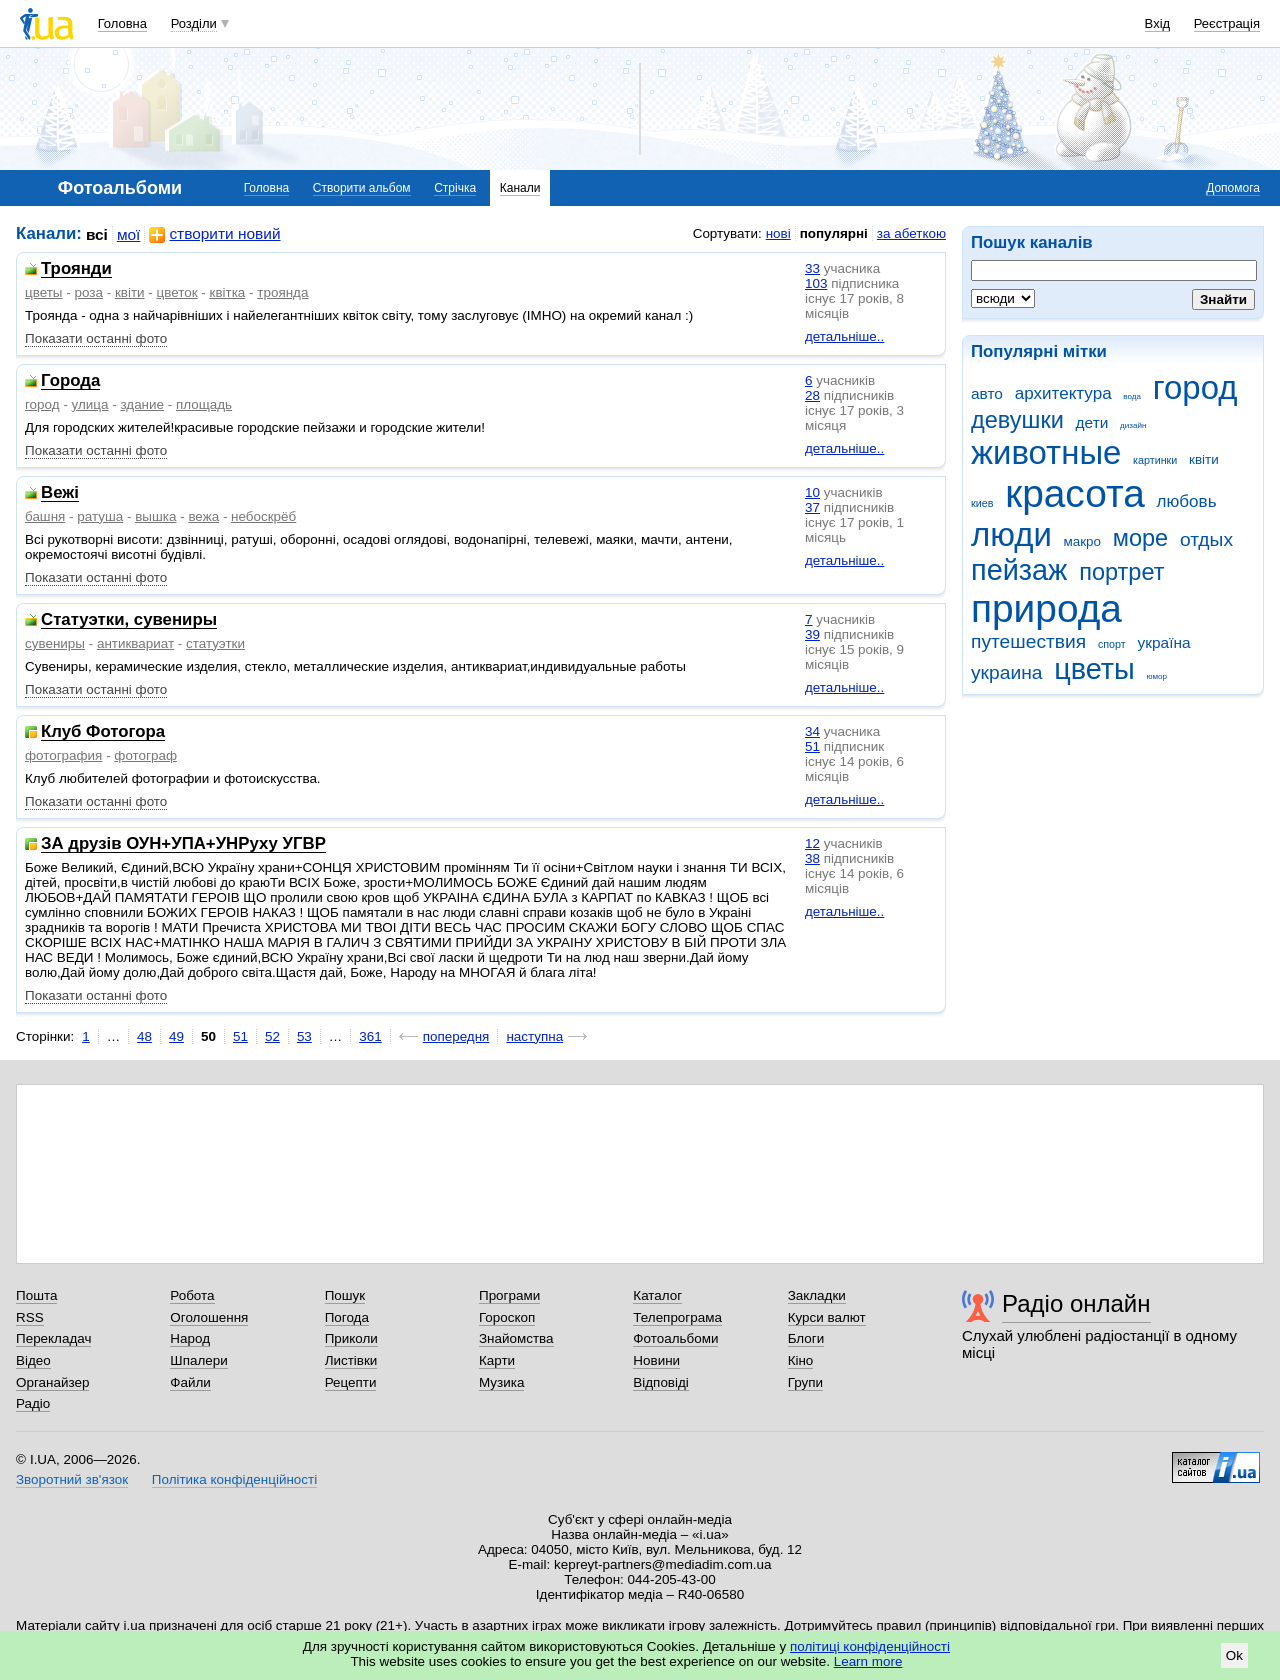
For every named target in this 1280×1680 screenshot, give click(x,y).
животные (1046, 452)
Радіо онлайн (1076, 1303)
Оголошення (209, 1317)
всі (97, 234)
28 (812, 395)
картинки (1155, 460)
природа (1046, 608)
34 (812, 731)
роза (88, 292)
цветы (1094, 669)
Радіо (33, 1403)
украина (1006, 672)
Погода (347, 1317)
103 (816, 283)
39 (812, 634)
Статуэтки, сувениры (129, 620)
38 (812, 858)
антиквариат (135, 643)
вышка (155, 516)
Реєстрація (1227, 23)
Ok (1234, 1655)
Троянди (76, 269)
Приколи (351, 1338)
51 (812, 746)
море (1140, 538)
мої (129, 234)
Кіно (801, 1360)
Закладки (817, 1295)
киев (982, 503)
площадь (204, 404)
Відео (33, 1360)
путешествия (1028, 641)
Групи (805, 1382)
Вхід (1158, 23)
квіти (1204, 459)
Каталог (657, 1295)
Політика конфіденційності (234, 1479)
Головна (122, 23)
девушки (1017, 420)
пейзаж (1019, 570)
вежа (203, 516)
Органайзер (52, 1382)
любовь (1187, 501)
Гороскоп (507, 1317)
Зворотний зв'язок (72, 1479)
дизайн (1133, 425)
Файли (190, 1382)
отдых (1206, 539)
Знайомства (516, 1338)
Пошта (36, 1295)
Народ (190, 1338)
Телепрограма (677, 1317)
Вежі (60, 493)
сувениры (55, 643)
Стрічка (455, 188)
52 (272, 1036)
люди (1011, 534)
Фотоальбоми (675, 1338)
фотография (63, 755)
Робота (192, 1295)
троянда (282, 292)
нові (778, 233)
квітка (228, 292)
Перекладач (53, 1338)
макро (1083, 541)
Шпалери (198, 1360)
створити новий (214, 234)
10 (812, 492)
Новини (656, 1360)
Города (70, 381)
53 (304, 1036)
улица (90, 404)
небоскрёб (263, 516)
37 (812, 507)
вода (1132, 396)
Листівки (351, 1360)
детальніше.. (844, 336)
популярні (834, 233)
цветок (177, 292)
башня (45, 516)
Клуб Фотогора (103, 732)
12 (812, 843)
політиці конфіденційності (870, 1646)
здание (142, 404)
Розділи (194, 23)
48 (144, 1036)
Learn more (868, 1661)
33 (812, 268)
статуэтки (215, 643)
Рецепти (351, 1382)
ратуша (100, 516)
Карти (497, 1360)
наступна (534, 1036)
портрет (1121, 572)
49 (176, 1036)
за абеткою (911, 233)
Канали (520, 188)
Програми (509, 1295)
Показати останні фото (96, 338)
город (1195, 387)
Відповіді (661, 1382)
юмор (1157, 676)
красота (1075, 493)
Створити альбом (362, 188)
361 (370, 1036)
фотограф (145, 755)
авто (987, 393)
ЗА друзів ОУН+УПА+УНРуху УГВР (183, 844)
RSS (30, 1317)
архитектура (1063, 393)
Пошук (345, 1295)
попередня (456, 1036)
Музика (501, 1382)
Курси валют (827, 1317)
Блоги (806, 1338)
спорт (1112, 644)
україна (1163, 642)
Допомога (1233, 188)
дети (1092, 422)
